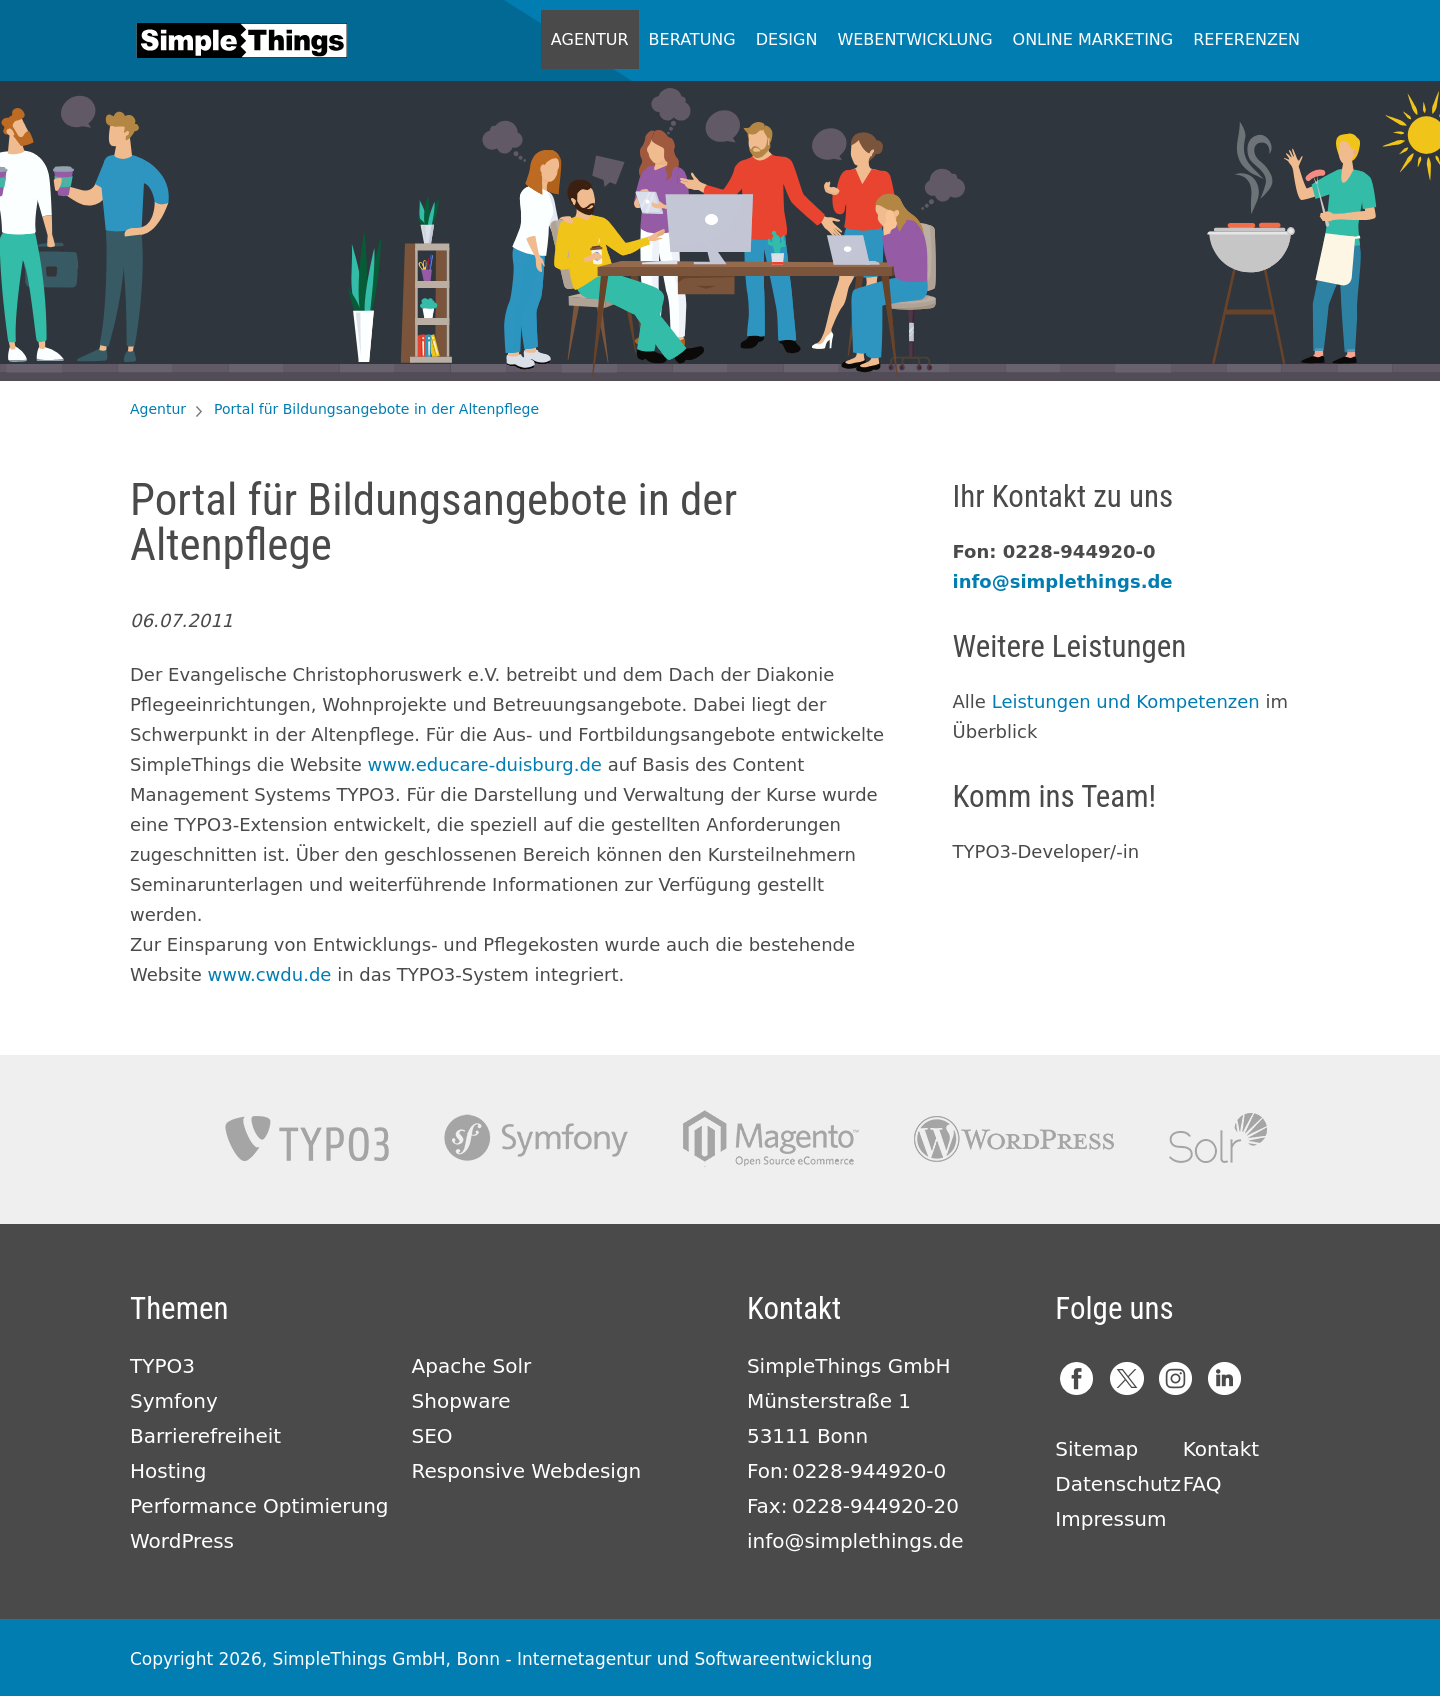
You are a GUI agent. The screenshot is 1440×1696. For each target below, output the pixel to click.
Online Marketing (1093, 39)
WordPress (182, 1541)
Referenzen (1246, 39)
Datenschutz (1118, 1484)
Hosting (168, 1471)
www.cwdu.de (269, 974)
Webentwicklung (914, 39)
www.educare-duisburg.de (485, 764)
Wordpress (1014, 1138)
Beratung (692, 39)
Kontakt (1221, 1449)
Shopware (461, 1401)
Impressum (1110, 1519)
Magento (771, 1138)
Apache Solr (1218, 1138)
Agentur (590, 39)
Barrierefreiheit (205, 1436)
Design (787, 39)
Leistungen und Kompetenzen (1126, 701)
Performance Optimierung (259, 1506)
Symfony (536, 1138)
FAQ (1202, 1484)
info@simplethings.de (1063, 581)
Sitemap (1096, 1449)
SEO (432, 1436)
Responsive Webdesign (527, 1471)
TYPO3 (307, 1138)
